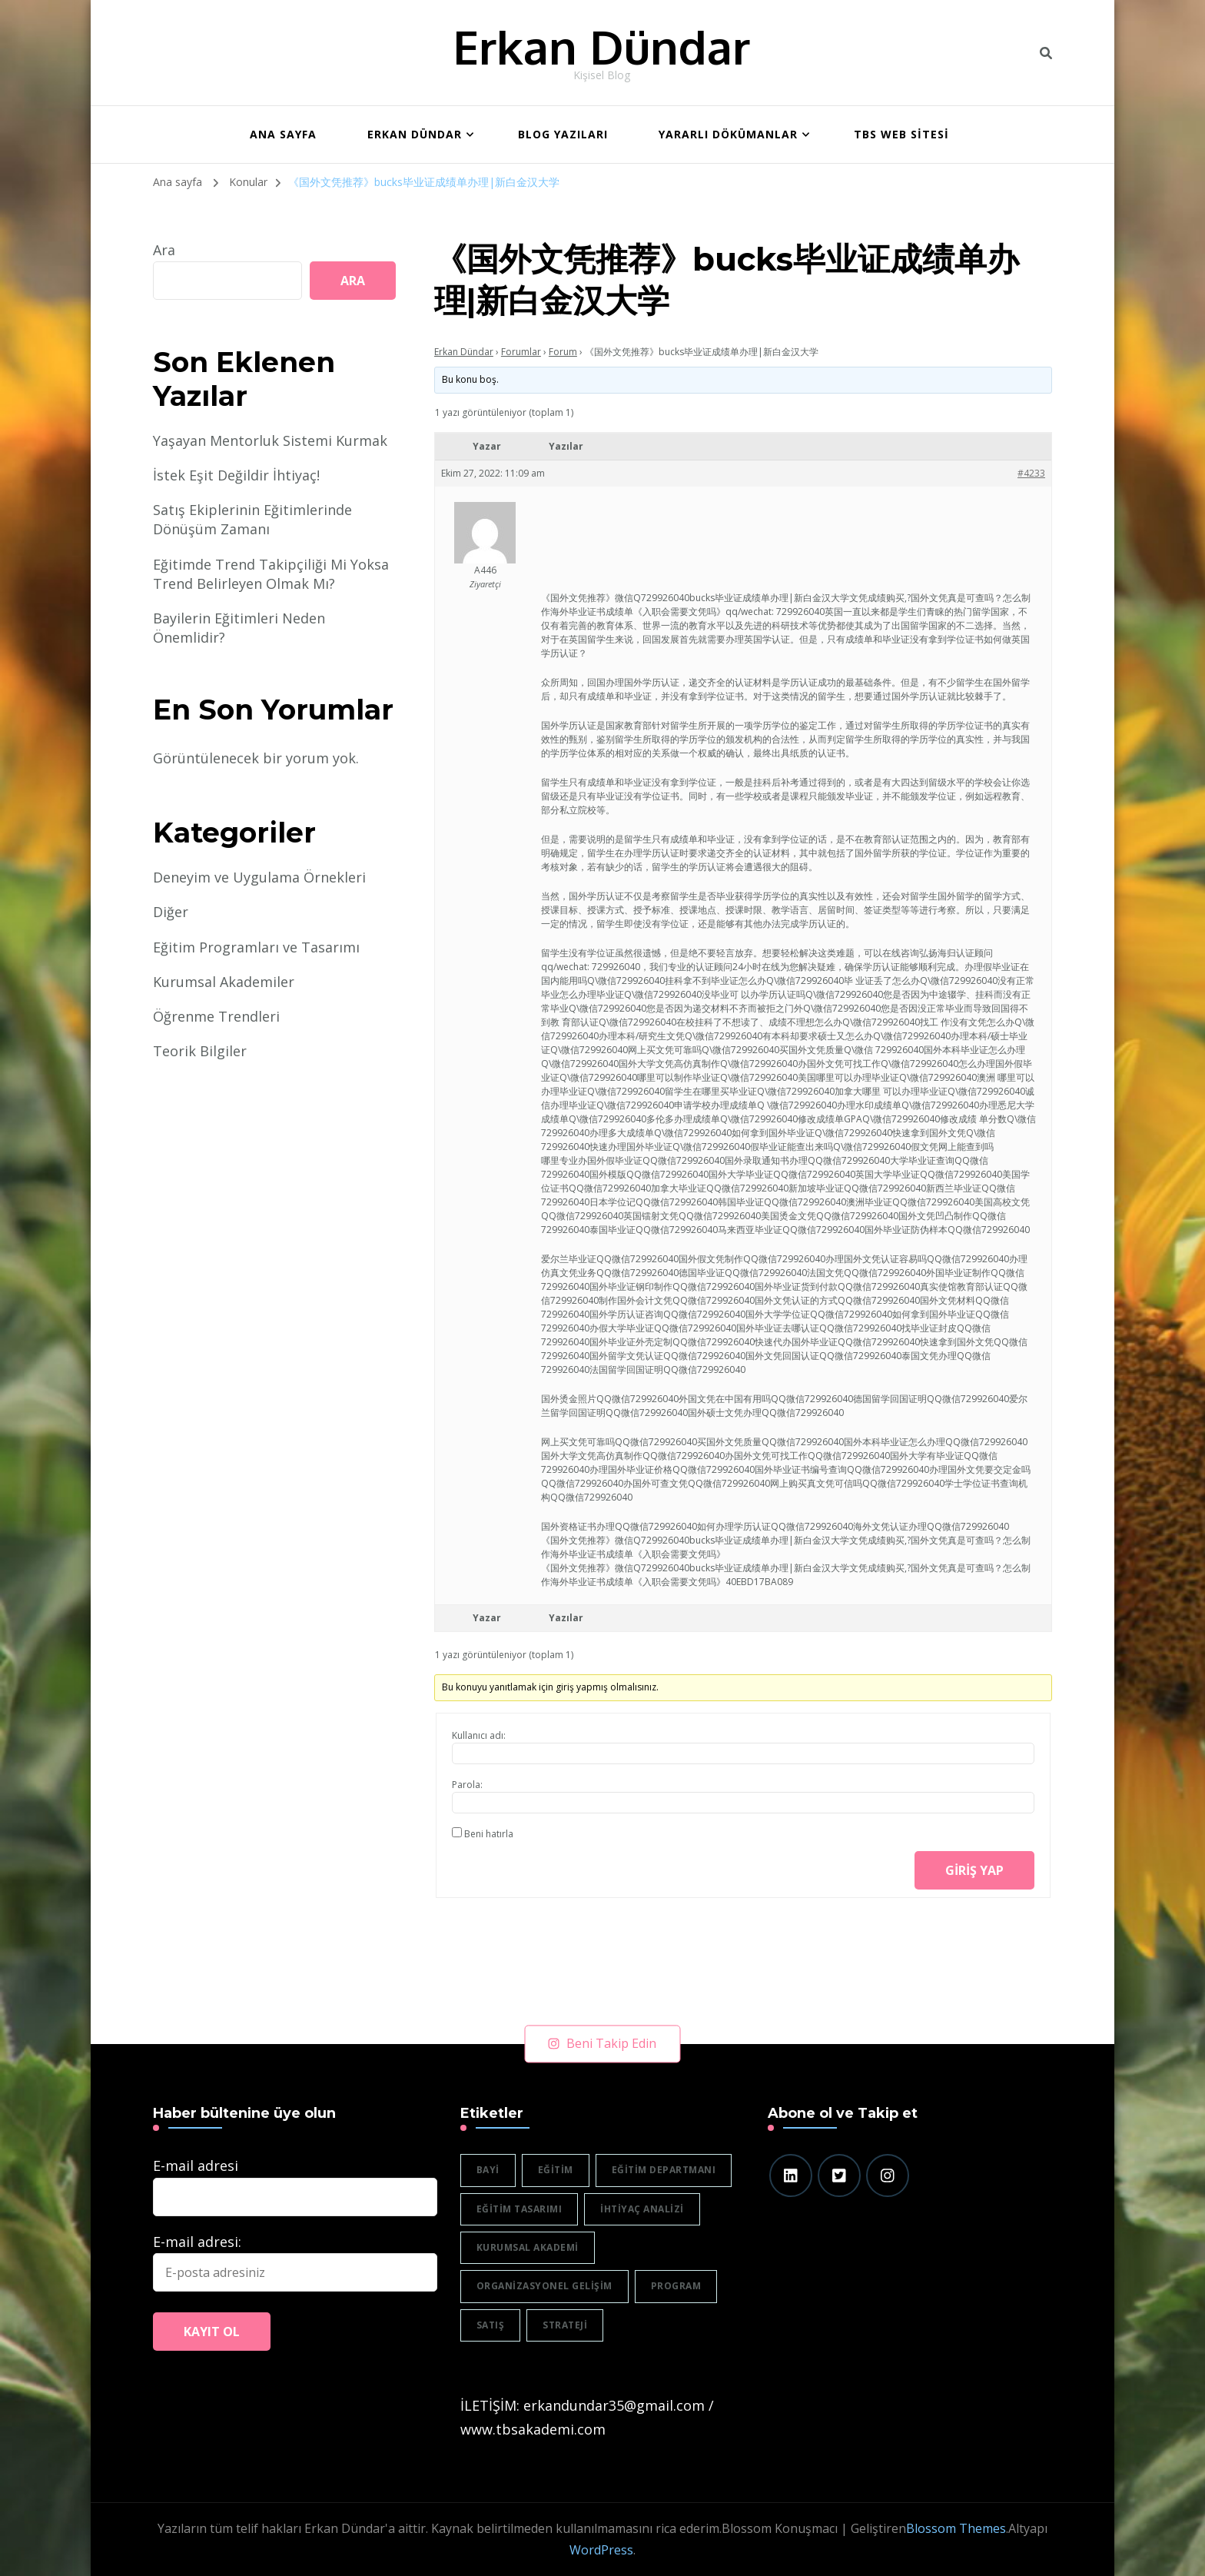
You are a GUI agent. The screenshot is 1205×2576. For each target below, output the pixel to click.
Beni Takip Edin (602, 2043)
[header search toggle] (1046, 53)
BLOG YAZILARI (563, 134)
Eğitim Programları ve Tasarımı (256, 947)
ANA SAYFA (283, 134)
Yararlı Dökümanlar (728, 134)
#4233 (1031, 473)
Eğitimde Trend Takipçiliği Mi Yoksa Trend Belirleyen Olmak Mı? (271, 574)
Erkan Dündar (601, 46)
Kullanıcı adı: (479, 1735)
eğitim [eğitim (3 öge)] (555, 2169)
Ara (164, 250)
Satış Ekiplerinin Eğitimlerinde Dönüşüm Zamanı (252, 519)
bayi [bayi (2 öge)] (488, 2169)
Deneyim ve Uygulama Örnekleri (259, 877)
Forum (563, 351)
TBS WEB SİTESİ (901, 134)
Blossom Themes (956, 2528)
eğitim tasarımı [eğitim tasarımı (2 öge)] (519, 2208)
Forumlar (521, 351)
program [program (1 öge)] (676, 2285)
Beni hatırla (488, 1833)
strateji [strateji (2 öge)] (565, 2325)
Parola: (467, 1784)
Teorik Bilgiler (200, 1051)
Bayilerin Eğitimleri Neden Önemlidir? (239, 627)
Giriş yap (974, 1870)
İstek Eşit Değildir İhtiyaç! (236, 475)
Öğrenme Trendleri (216, 1016)
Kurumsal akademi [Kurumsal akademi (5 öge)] (527, 2247)
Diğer (170, 911)
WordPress (601, 2549)
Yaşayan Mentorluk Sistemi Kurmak (270, 440)
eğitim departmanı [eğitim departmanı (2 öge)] (664, 2169)
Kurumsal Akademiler (223, 981)
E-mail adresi (195, 2165)
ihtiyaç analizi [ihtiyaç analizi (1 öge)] (642, 2208)
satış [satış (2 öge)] (490, 2325)
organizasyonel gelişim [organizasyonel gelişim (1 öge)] (544, 2285)
